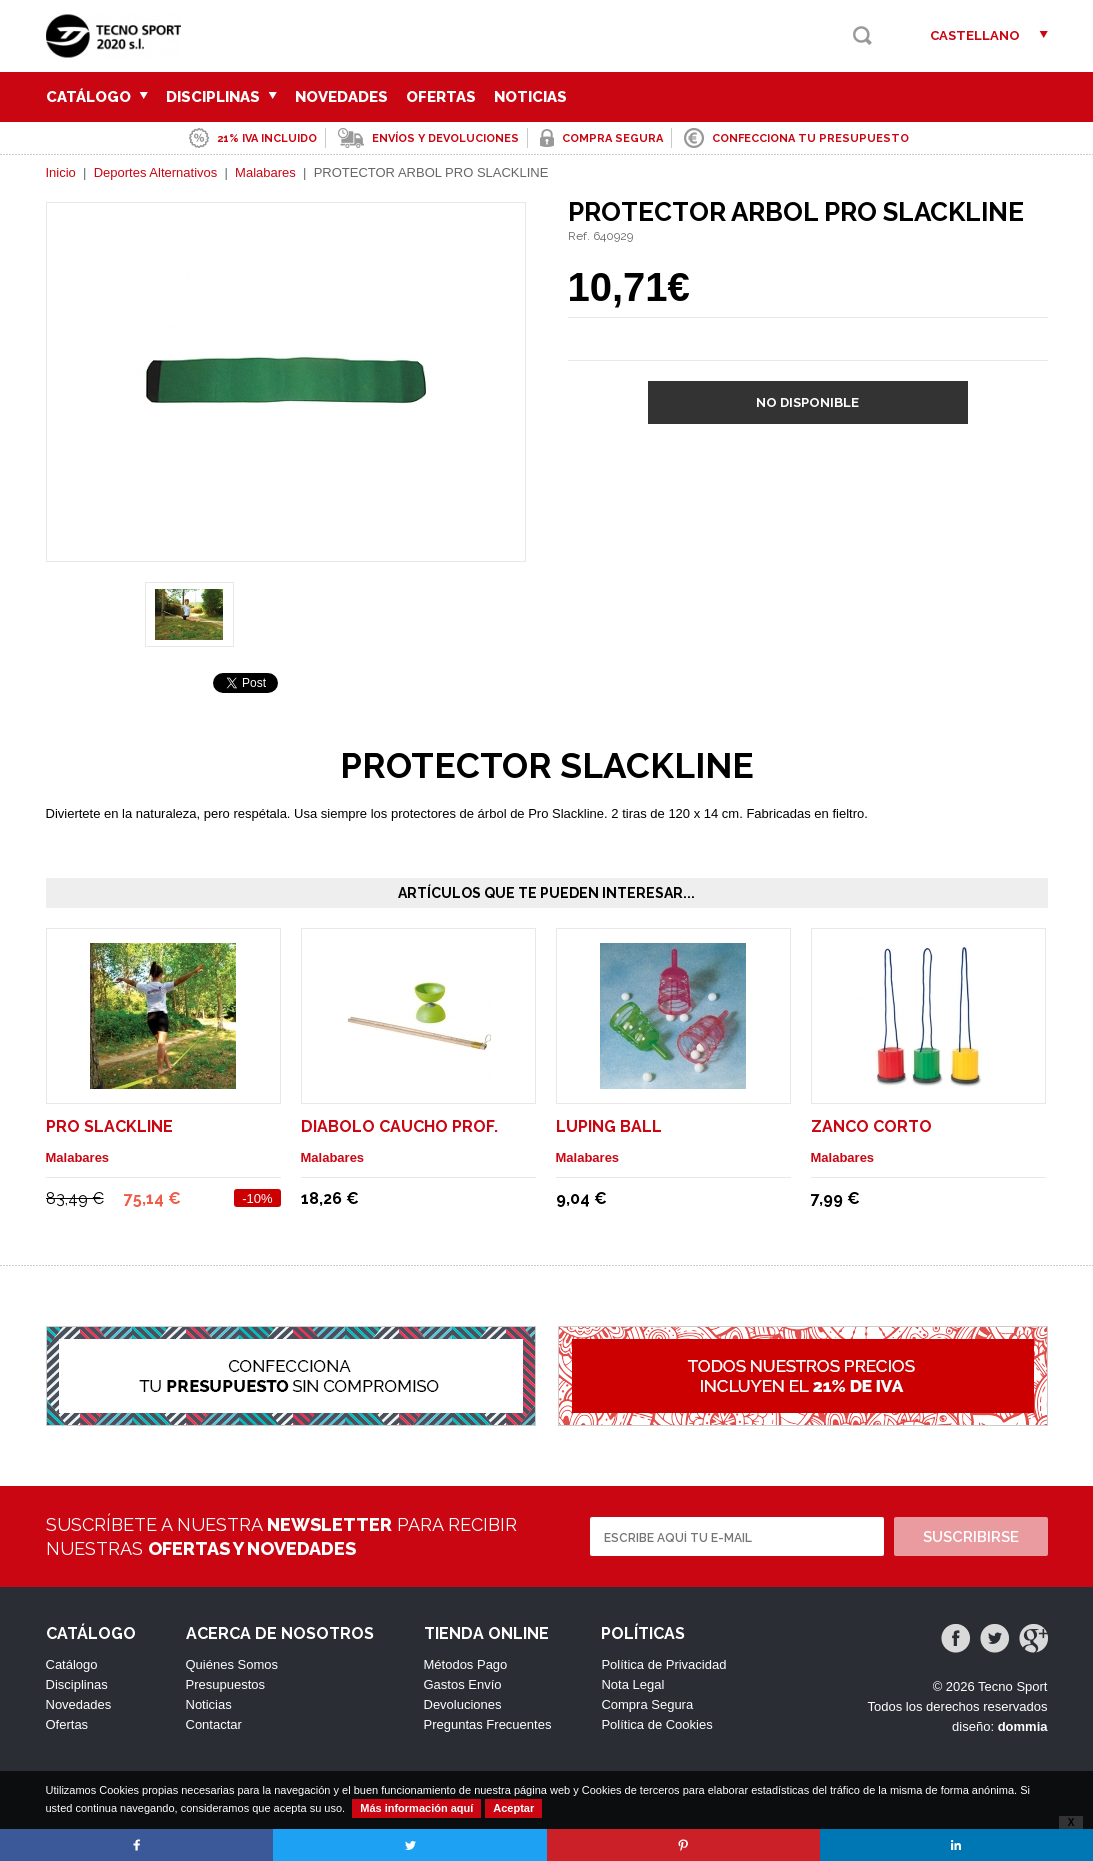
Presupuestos (226, 1684)
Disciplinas (221, 97)
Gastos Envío (463, 1684)
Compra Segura (647, 1704)
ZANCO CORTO (871, 1126)
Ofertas (441, 97)
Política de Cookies (656, 1724)
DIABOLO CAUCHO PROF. (399, 1126)
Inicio (61, 172)
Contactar (214, 1724)
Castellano (975, 35)
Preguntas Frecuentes (488, 1724)
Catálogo (97, 97)
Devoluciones (463, 1704)
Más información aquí (416, 1808)
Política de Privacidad (663, 1664)
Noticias (530, 97)
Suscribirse (971, 1537)
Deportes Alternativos (156, 172)
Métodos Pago (466, 1664)
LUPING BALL (609, 1126)
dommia (1023, 1726)
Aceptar (513, 1808)
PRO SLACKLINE (109, 1126)
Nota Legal (632, 1684)
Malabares (265, 172)
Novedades (341, 97)
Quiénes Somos (232, 1664)
